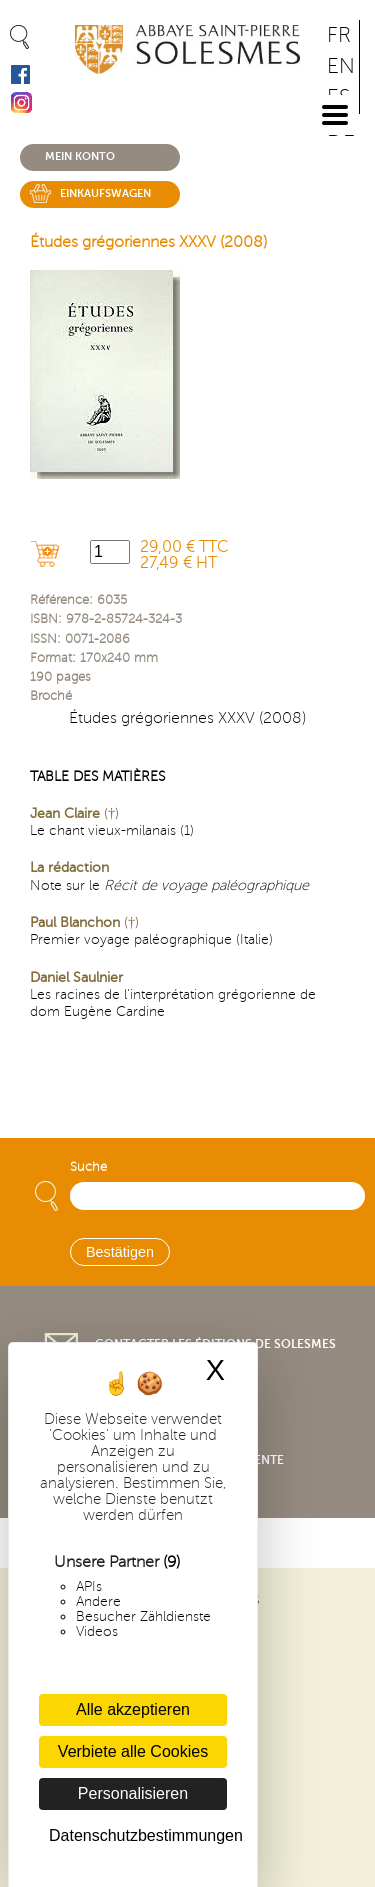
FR (339, 35)
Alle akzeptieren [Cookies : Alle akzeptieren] (133, 1709)
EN (341, 66)
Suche (88, 1167)
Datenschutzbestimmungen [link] (138, 1835)
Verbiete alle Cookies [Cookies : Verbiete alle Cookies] (133, 1751)
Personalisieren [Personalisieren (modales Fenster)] (133, 1793)
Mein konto (80, 156)
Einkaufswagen (105, 193)
